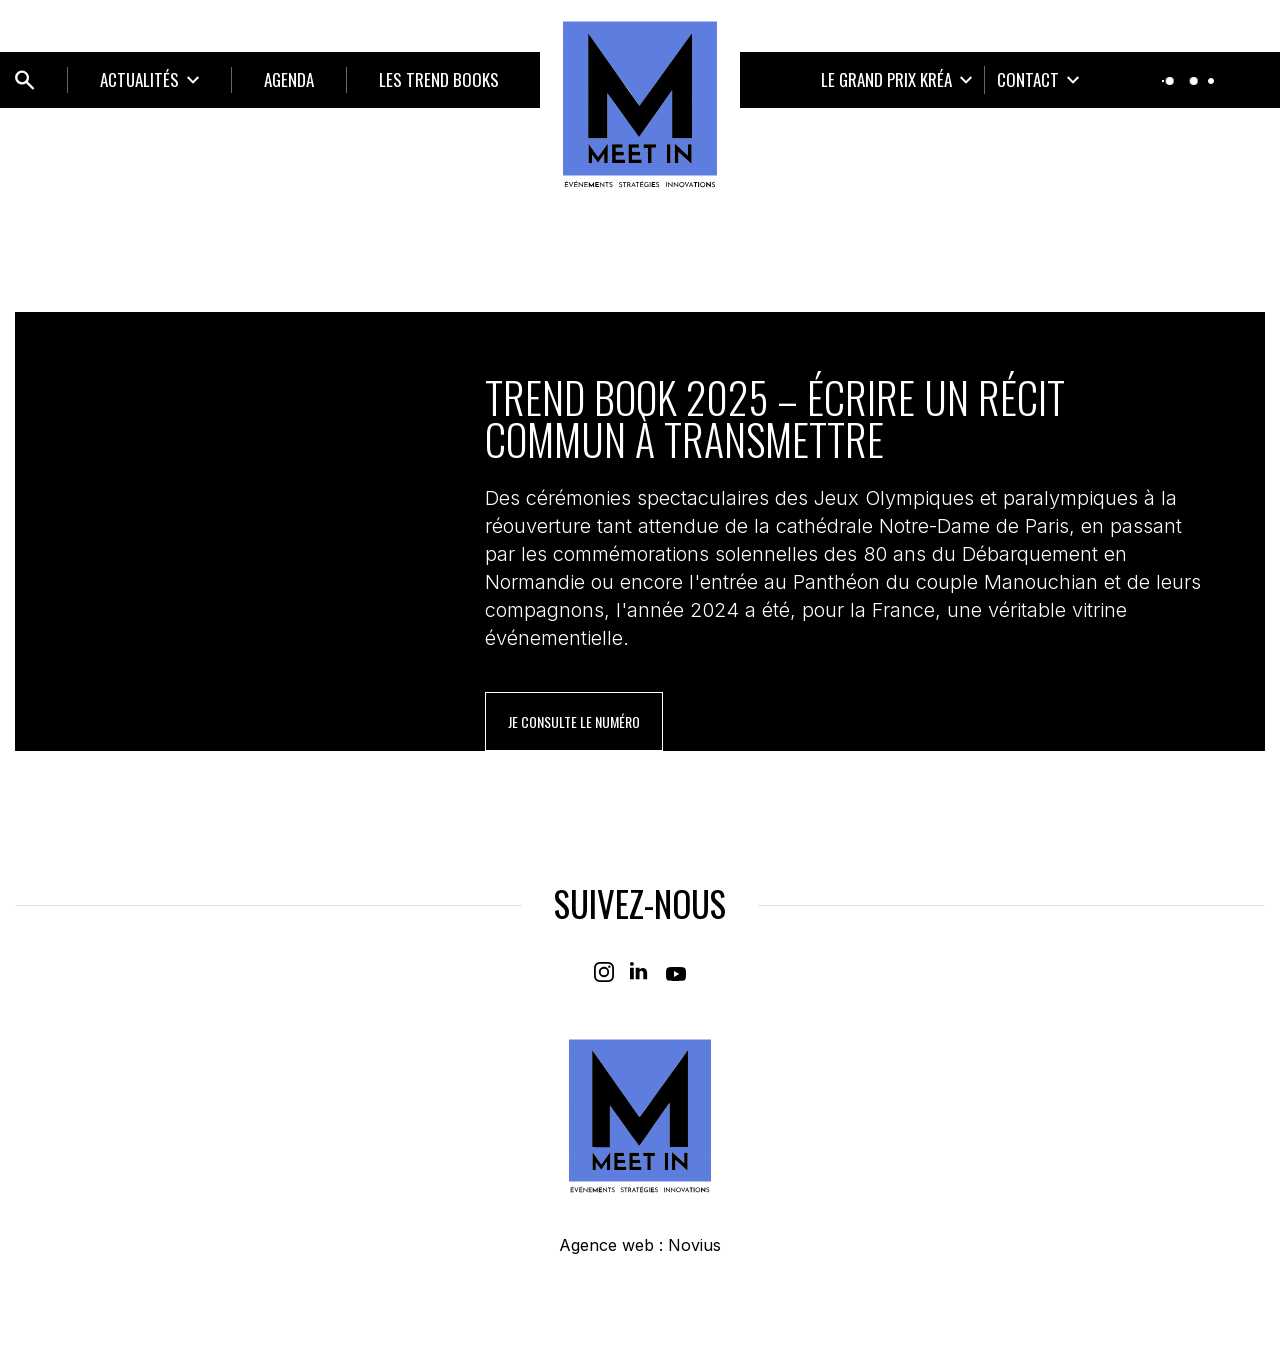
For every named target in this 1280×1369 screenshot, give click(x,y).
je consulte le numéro (574, 721)
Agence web (606, 1245)
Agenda (289, 79)
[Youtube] (676, 972)
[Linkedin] (640, 972)
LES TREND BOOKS (439, 79)
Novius (694, 1245)
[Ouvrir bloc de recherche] (25, 80)
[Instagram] (604, 972)
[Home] (640, 104)
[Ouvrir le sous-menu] (149, 80)
